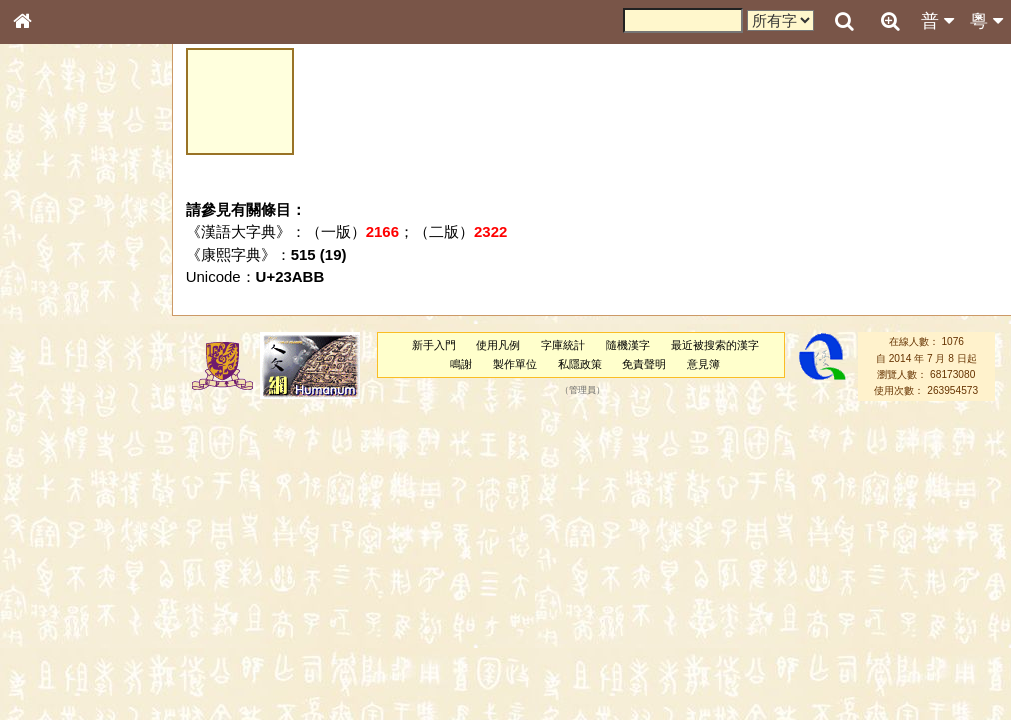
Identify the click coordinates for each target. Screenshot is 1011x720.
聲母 (40, 526)
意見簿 (703, 364)
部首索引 (49, 267)
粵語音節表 (55, 392)
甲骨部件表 (55, 303)
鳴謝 (461, 364)
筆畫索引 (49, 285)
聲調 (95, 526)
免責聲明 (644, 364)
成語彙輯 (49, 651)
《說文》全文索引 (73, 615)
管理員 (582, 391)
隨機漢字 (628, 345)
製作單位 (515, 364)
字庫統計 (563, 345)
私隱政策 (580, 364)
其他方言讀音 (61, 562)
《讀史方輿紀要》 (73, 633)
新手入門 (434, 345)
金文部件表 (55, 322)
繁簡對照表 (55, 669)
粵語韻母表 (55, 429)
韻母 (68, 526)
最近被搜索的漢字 (715, 345)
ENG (88, 220)
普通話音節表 (61, 544)
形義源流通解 (61, 340)
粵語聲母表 (55, 410)
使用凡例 (498, 345)
